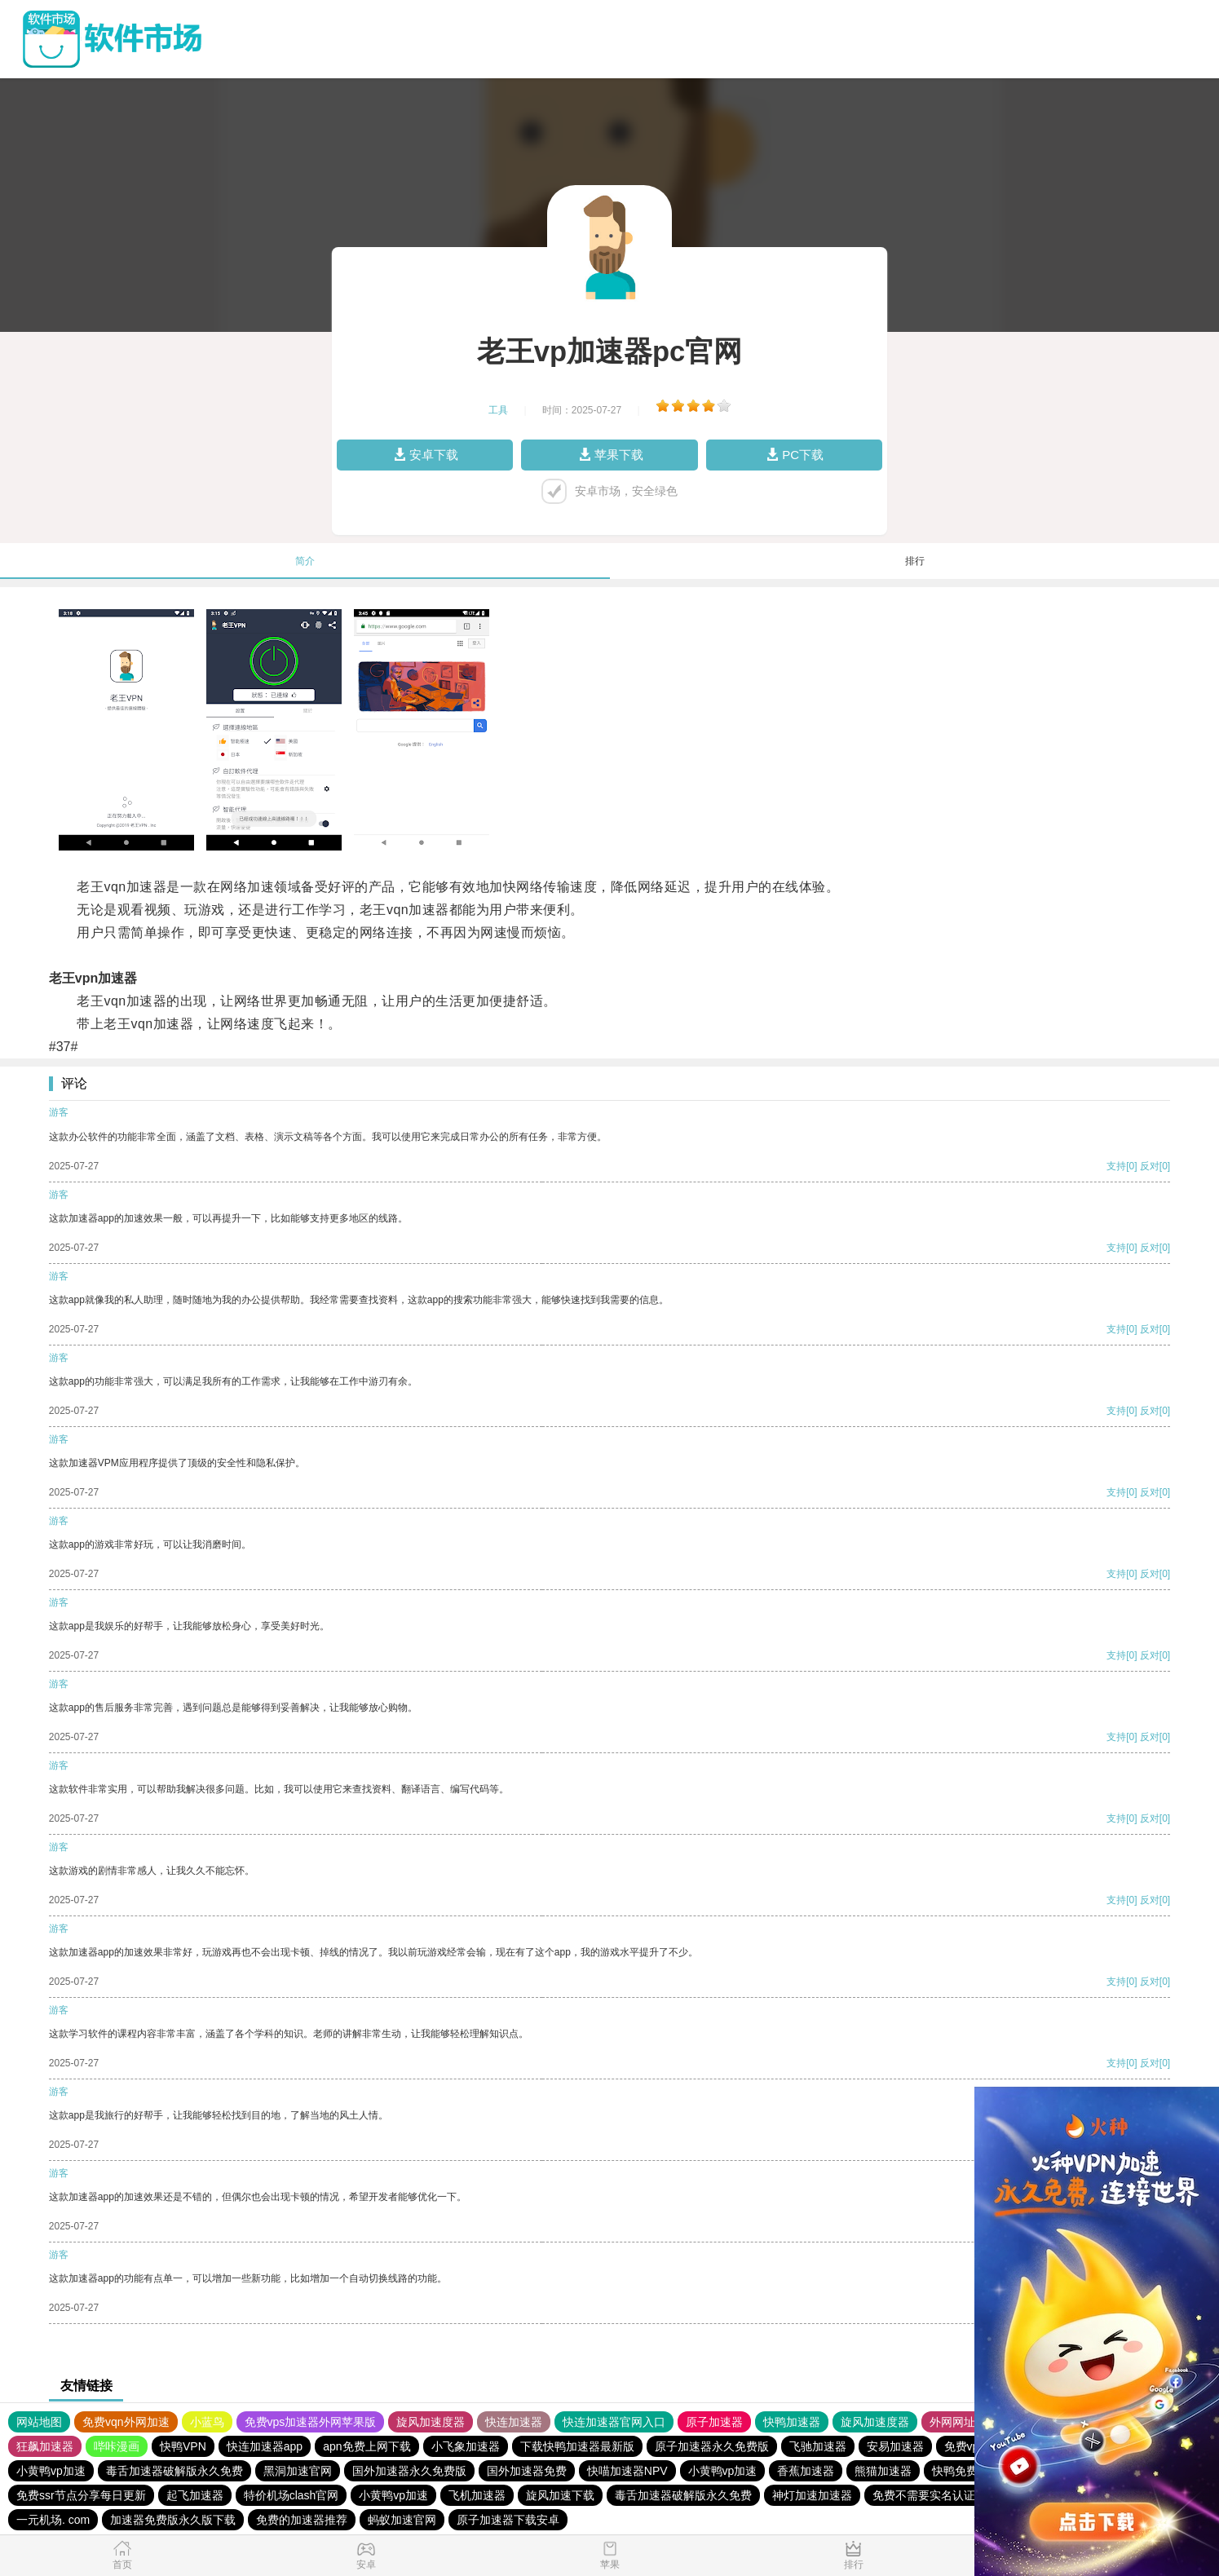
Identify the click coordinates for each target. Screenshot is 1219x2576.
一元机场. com (53, 2519)
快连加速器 (513, 2421)
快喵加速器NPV (627, 2470)
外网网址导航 (964, 2421)
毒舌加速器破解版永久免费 (174, 2470)
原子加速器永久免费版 (712, 2446)
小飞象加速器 (465, 2446)
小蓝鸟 (207, 2421)
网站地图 (39, 2421)
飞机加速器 (477, 2495)
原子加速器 (714, 2421)
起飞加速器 (194, 2495)
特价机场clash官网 (291, 2495)
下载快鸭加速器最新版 (577, 2446)
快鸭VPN (183, 2446)
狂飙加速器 (44, 2446)
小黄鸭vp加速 (51, 2470)
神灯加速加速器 (812, 2495)
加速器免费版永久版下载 (173, 2519)
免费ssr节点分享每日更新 (81, 2495)
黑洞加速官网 (297, 2470)
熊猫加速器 (883, 2470)
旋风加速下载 (560, 2495)
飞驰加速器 (817, 2446)
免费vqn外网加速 (126, 2421)
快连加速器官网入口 (614, 2421)
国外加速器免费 (527, 2470)
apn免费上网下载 (366, 2446)
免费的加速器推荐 (301, 2519)
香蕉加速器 (805, 2470)
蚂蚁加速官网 (402, 2519)
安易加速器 (895, 2446)
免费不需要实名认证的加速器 (946, 2495)
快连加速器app (265, 2446)
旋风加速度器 (430, 2421)
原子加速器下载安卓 (508, 2519)
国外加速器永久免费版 (409, 2470)
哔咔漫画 (116, 2446)
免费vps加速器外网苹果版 (311, 2421)
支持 (1116, 1166)
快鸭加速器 (791, 2421)
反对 (1149, 1166)
